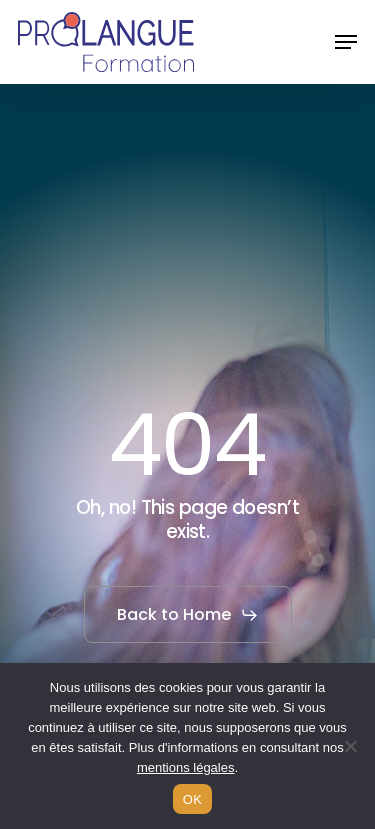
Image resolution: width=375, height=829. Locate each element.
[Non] (350, 746)
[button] (346, 42)
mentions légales (186, 767)
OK (192, 799)
